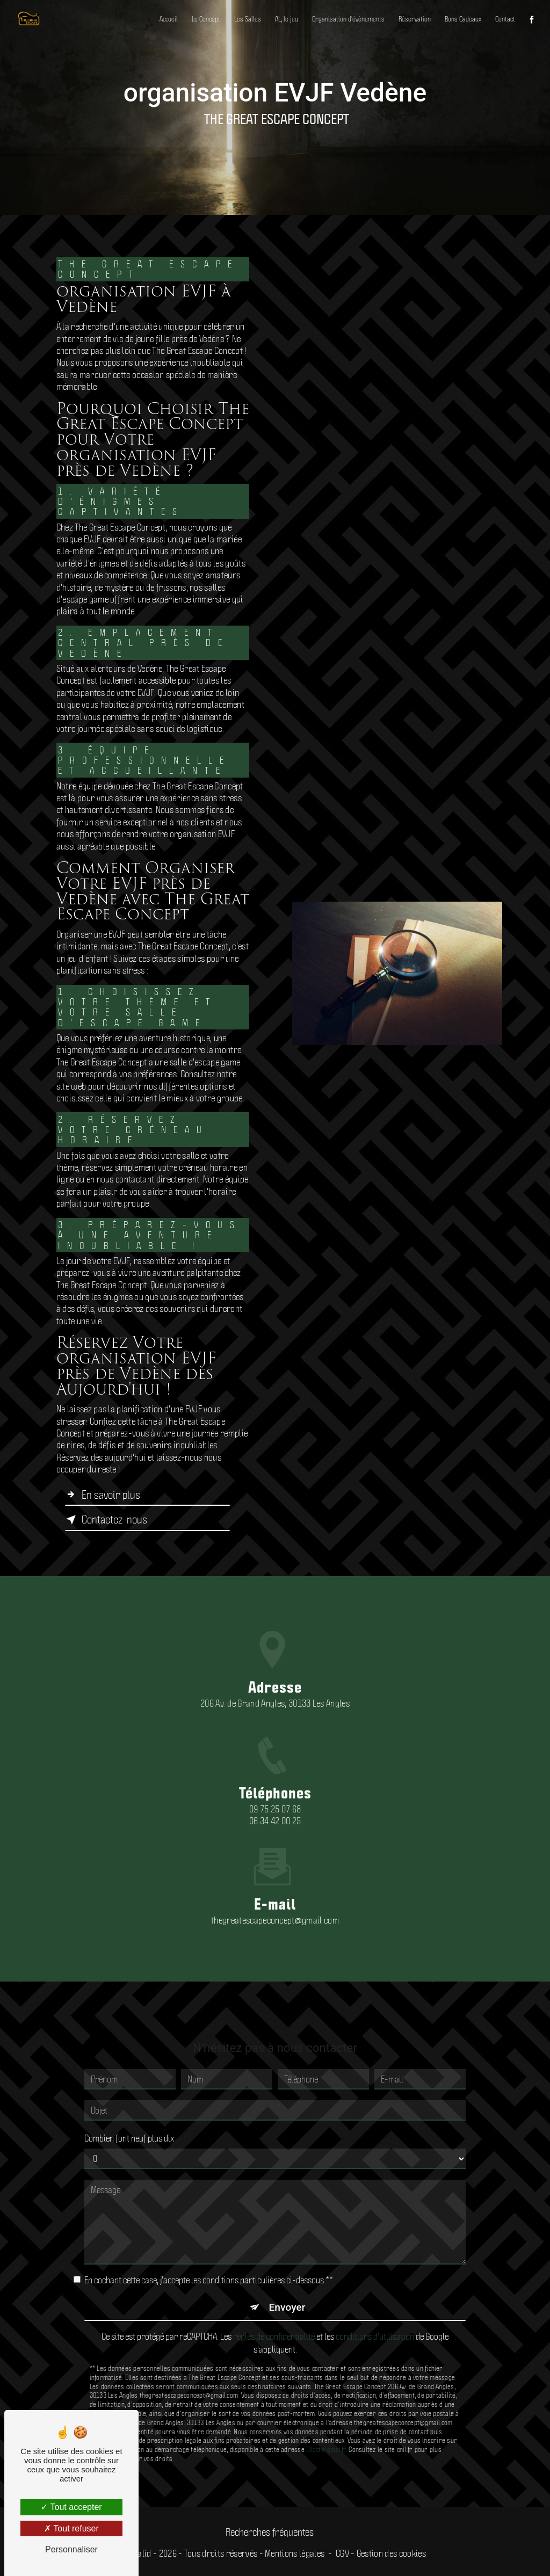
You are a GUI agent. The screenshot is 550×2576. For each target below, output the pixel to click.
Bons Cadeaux (463, 18)
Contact (505, 18)
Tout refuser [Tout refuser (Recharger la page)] (71, 2528)
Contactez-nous (106, 1519)
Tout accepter (71, 2507)
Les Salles (247, 18)
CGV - (343, 2553)
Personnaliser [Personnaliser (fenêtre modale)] (71, 2549)
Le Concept (206, 18)
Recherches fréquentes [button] (270, 2531)
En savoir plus (103, 1494)
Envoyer (287, 2271)
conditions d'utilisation (375, 2299)
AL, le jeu (286, 18)
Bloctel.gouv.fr (326, 2412)
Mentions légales (294, 2553)
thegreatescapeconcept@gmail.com (275, 1883)
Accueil (169, 18)
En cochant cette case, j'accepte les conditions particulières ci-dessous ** (208, 2243)
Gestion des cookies (391, 2553)
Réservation (415, 18)
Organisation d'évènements (348, 18)
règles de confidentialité (274, 2299)
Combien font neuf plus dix (129, 2101)
